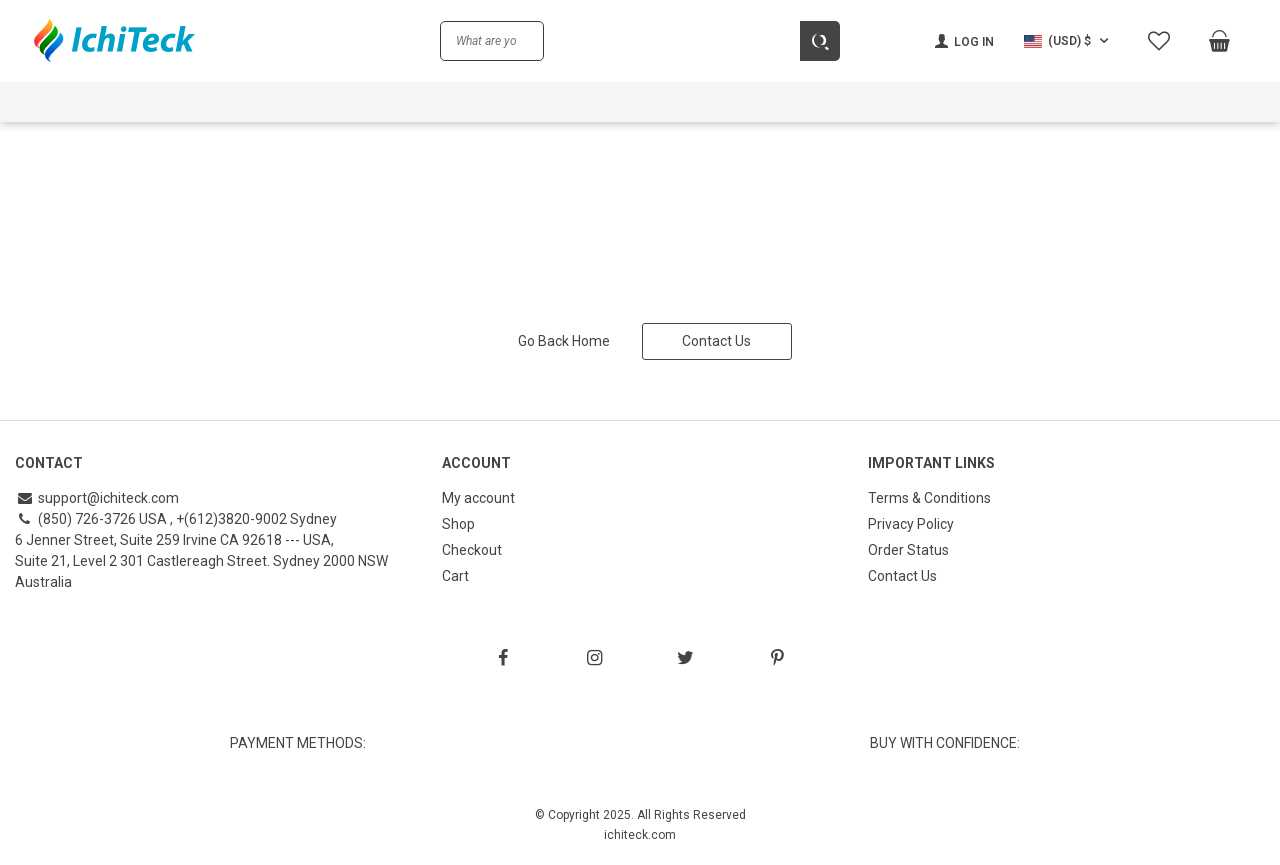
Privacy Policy (911, 524)
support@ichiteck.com (97, 498)
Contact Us (716, 341)
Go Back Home (564, 341)
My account (478, 498)
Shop (458, 524)
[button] (1069, 41)
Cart (455, 576)
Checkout (472, 550)
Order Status (908, 550)
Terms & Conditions (929, 498)
